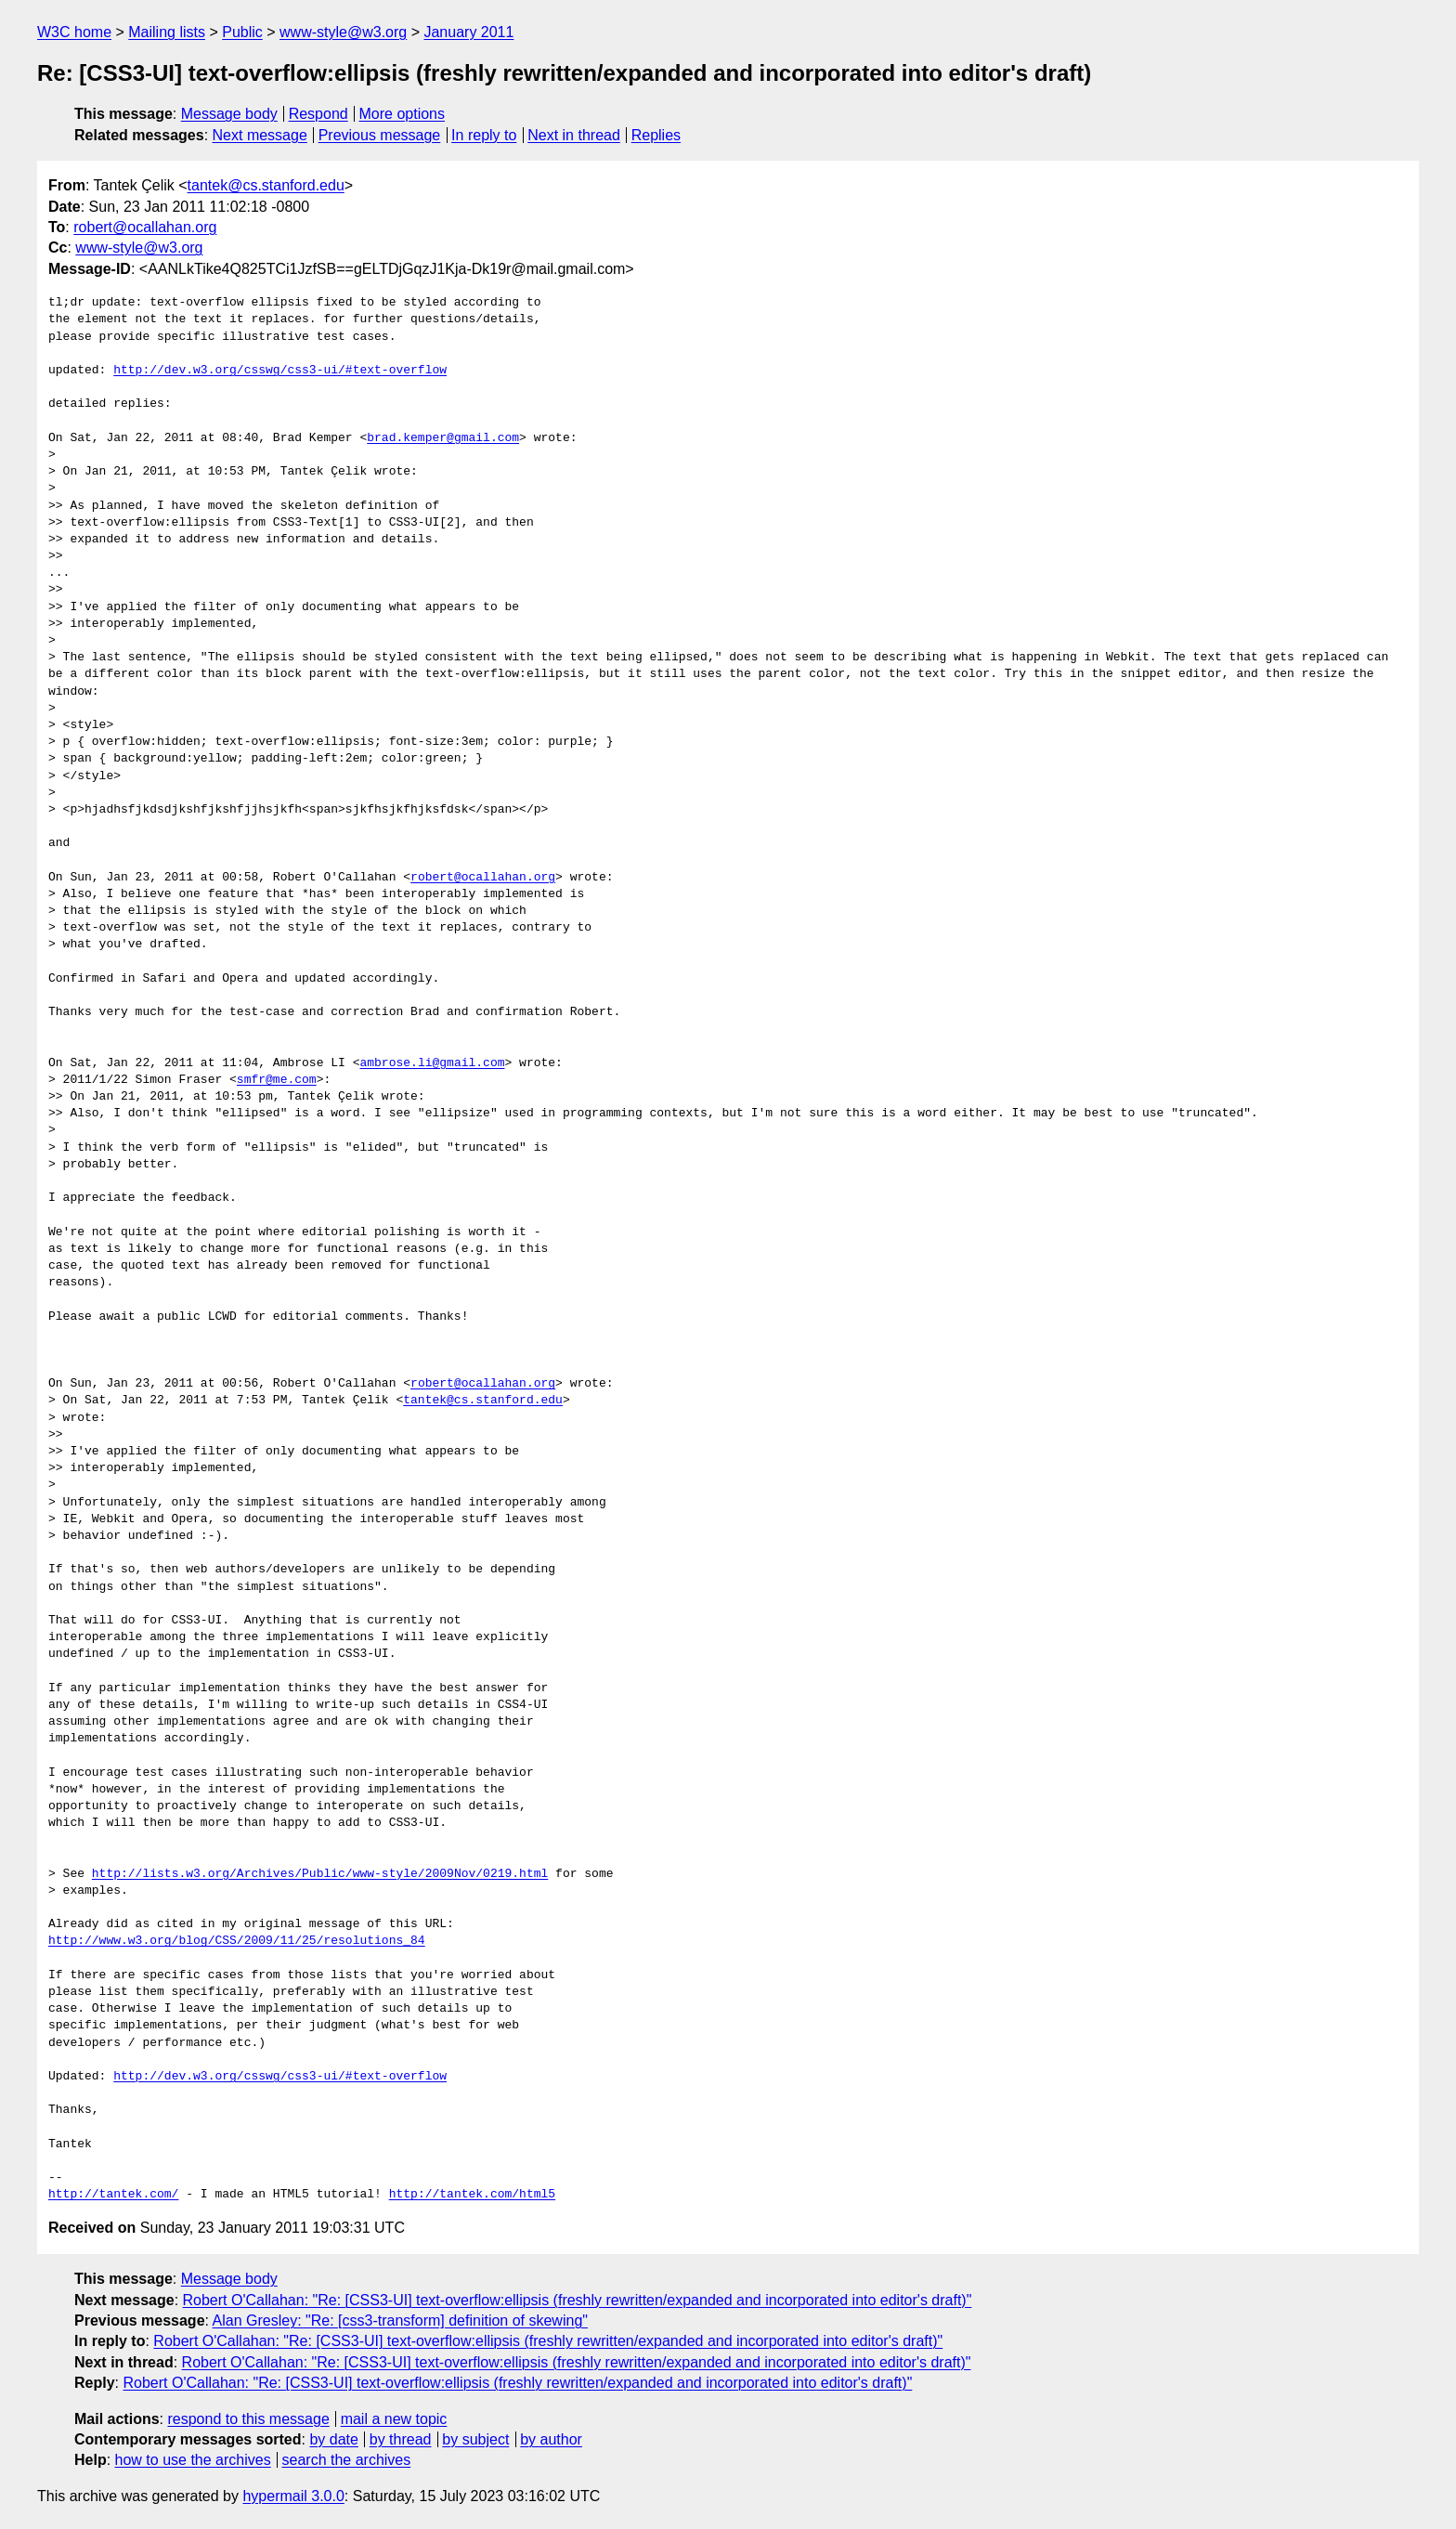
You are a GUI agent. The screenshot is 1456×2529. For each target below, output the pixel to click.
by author (551, 2439)
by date (333, 2439)
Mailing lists (166, 32)
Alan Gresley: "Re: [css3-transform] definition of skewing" (400, 2320)
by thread (401, 2439)
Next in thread (573, 135)
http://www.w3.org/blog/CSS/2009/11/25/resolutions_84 (236, 1941)
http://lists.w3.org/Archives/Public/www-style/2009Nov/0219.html (320, 1874)
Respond (318, 114)
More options (402, 114)
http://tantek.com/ (113, 2194)
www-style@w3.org (343, 32)
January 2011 (468, 32)
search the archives (346, 2460)
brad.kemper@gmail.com (443, 438)
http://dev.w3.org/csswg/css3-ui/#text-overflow (280, 370)
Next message (260, 135)
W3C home (74, 32)
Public (242, 32)
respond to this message (248, 2419)
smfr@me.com (277, 1080)
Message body (229, 114)
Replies (656, 135)
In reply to (483, 135)
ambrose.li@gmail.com (431, 1063)
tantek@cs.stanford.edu (266, 185)
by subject (475, 2439)
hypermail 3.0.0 (293, 2496)
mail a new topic (394, 2419)
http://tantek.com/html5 (472, 2194)
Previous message (379, 135)
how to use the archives (193, 2460)
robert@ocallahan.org (144, 227)
